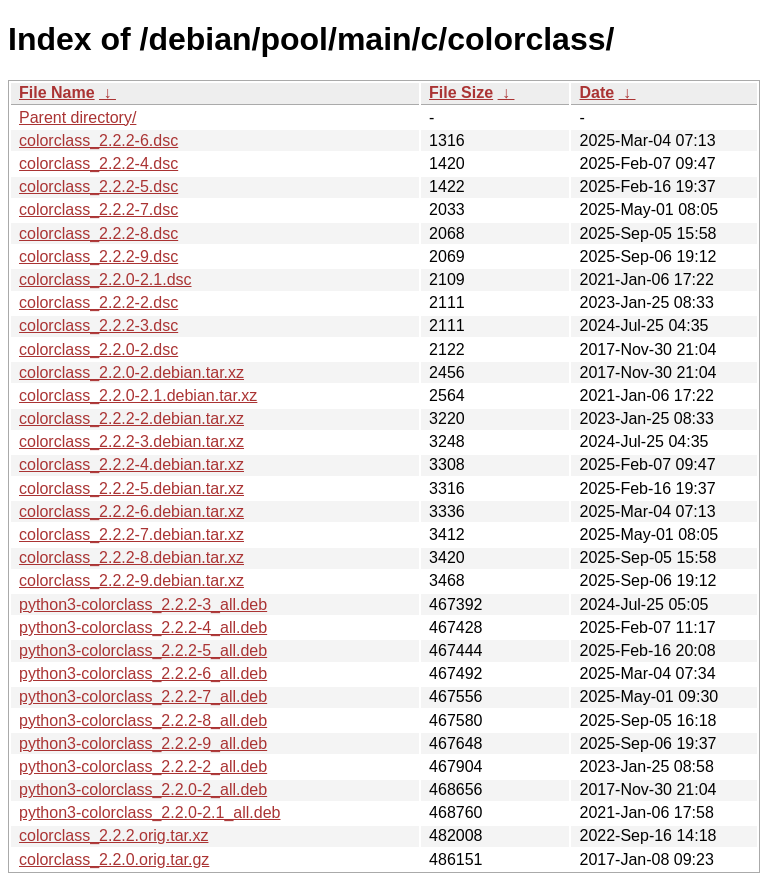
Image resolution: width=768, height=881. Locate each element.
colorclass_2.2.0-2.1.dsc (105, 279)
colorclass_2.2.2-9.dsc (98, 256)
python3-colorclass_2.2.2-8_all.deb (143, 720)
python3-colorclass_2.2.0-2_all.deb (143, 789)
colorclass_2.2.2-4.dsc (98, 163)
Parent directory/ (77, 117)
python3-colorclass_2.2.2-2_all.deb (143, 766)
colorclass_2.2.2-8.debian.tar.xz (131, 557)
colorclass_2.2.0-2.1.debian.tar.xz (138, 395)
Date (596, 92)
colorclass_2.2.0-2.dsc (98, 349)
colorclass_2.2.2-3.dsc (98, 325)
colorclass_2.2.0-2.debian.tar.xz (131, 372)
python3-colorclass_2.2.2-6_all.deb (143, 673)
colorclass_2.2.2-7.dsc (98, 209)
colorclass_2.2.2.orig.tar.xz (113, 835)
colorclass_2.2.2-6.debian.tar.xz (131, 511)
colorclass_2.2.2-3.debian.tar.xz (131, 441)
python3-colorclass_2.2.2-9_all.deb (143, 743)
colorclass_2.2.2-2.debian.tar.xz (131, 418)
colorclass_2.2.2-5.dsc (98, 186)
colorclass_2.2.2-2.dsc (98, 302)
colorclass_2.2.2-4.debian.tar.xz (131, 464)
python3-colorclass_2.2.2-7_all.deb (143, 696)
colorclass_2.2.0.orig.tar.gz (114, 859)
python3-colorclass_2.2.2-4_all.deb (143, 627)
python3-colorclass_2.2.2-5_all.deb (143, 650)
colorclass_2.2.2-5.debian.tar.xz (131, 488)
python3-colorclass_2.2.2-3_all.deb (143, 604)
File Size (461, 92)
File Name (57, 92)
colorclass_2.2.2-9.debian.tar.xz (131, 580)
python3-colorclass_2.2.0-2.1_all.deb (150, 812)
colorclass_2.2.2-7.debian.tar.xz (131, 534)
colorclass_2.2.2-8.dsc (98, 233)
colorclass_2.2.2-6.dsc (98, 140)
